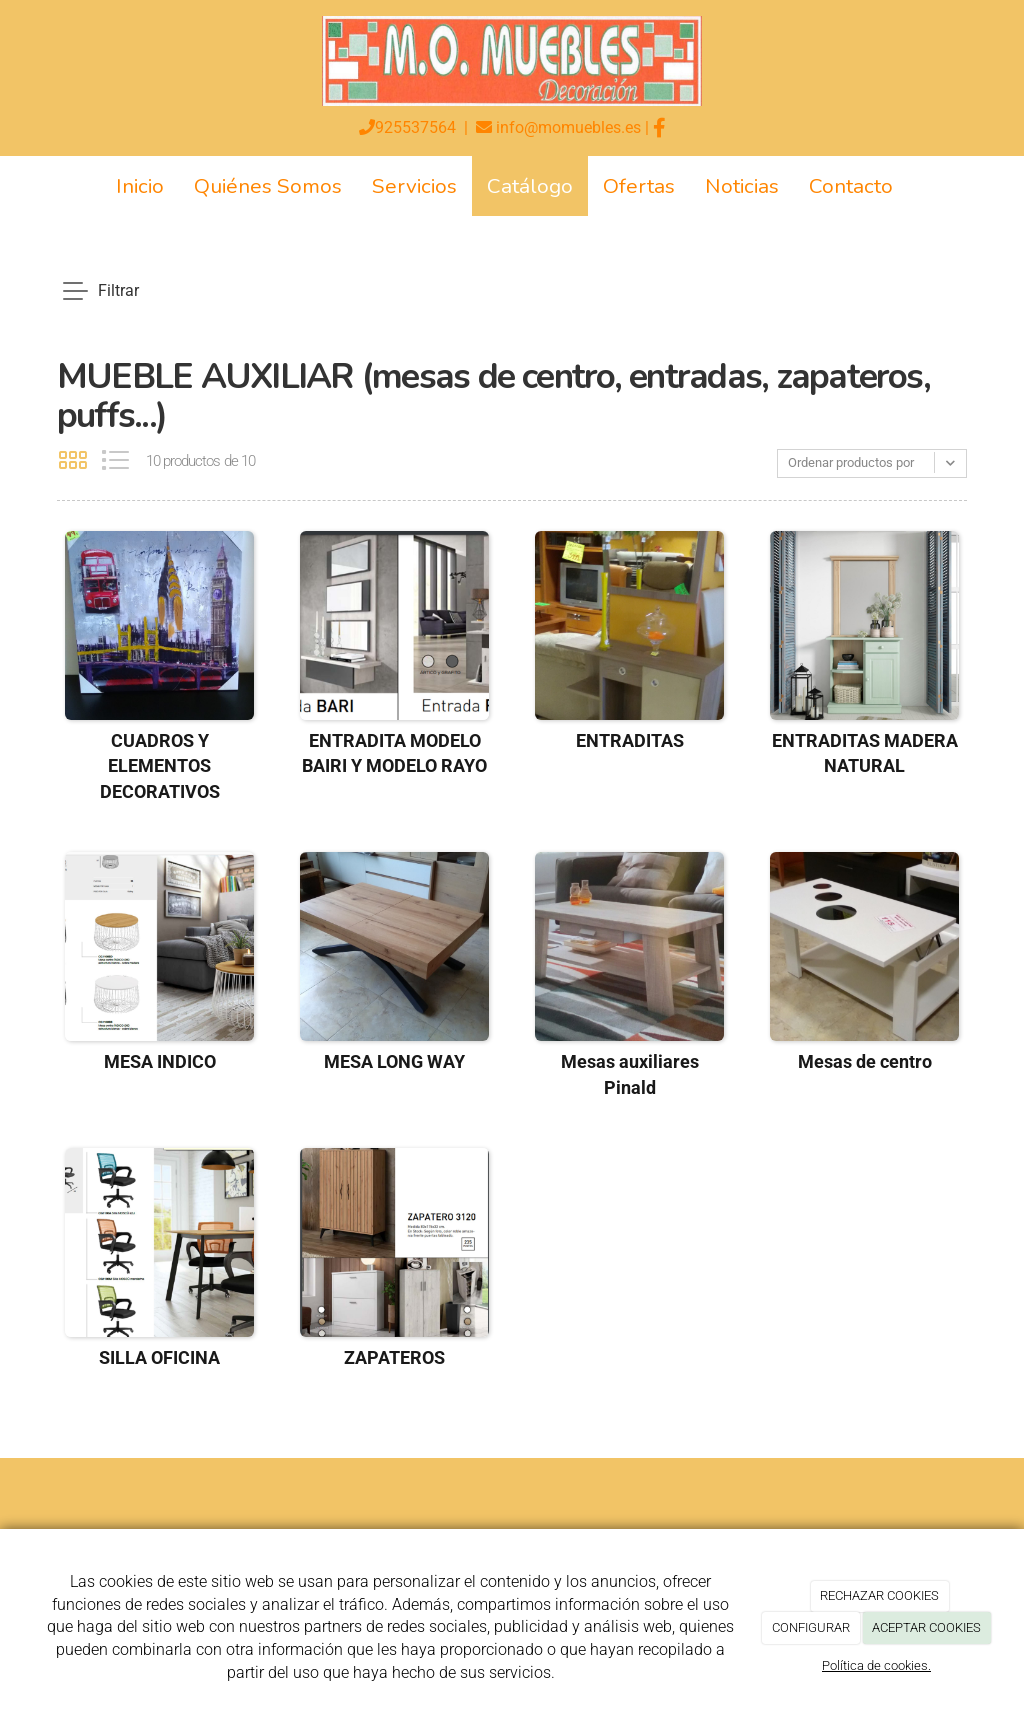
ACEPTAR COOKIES (926, 1627)
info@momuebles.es (568, 127)
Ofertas (639, 186)
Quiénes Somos (268, 186)
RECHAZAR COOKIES (879, 1595)
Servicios (414, 186)
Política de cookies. (876, 1665)
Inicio (140, 186)
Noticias (742, 186)
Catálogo (530, 186)
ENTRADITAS (630, 740)
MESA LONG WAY (394, 1061)
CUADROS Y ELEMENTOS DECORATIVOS (160, 766)
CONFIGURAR (811, 1627)
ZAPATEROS (394, 1357)
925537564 (415, 127)
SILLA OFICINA (159, 1357)
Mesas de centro (865, 1061)
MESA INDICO (160, 1061)
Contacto (851, 186)
